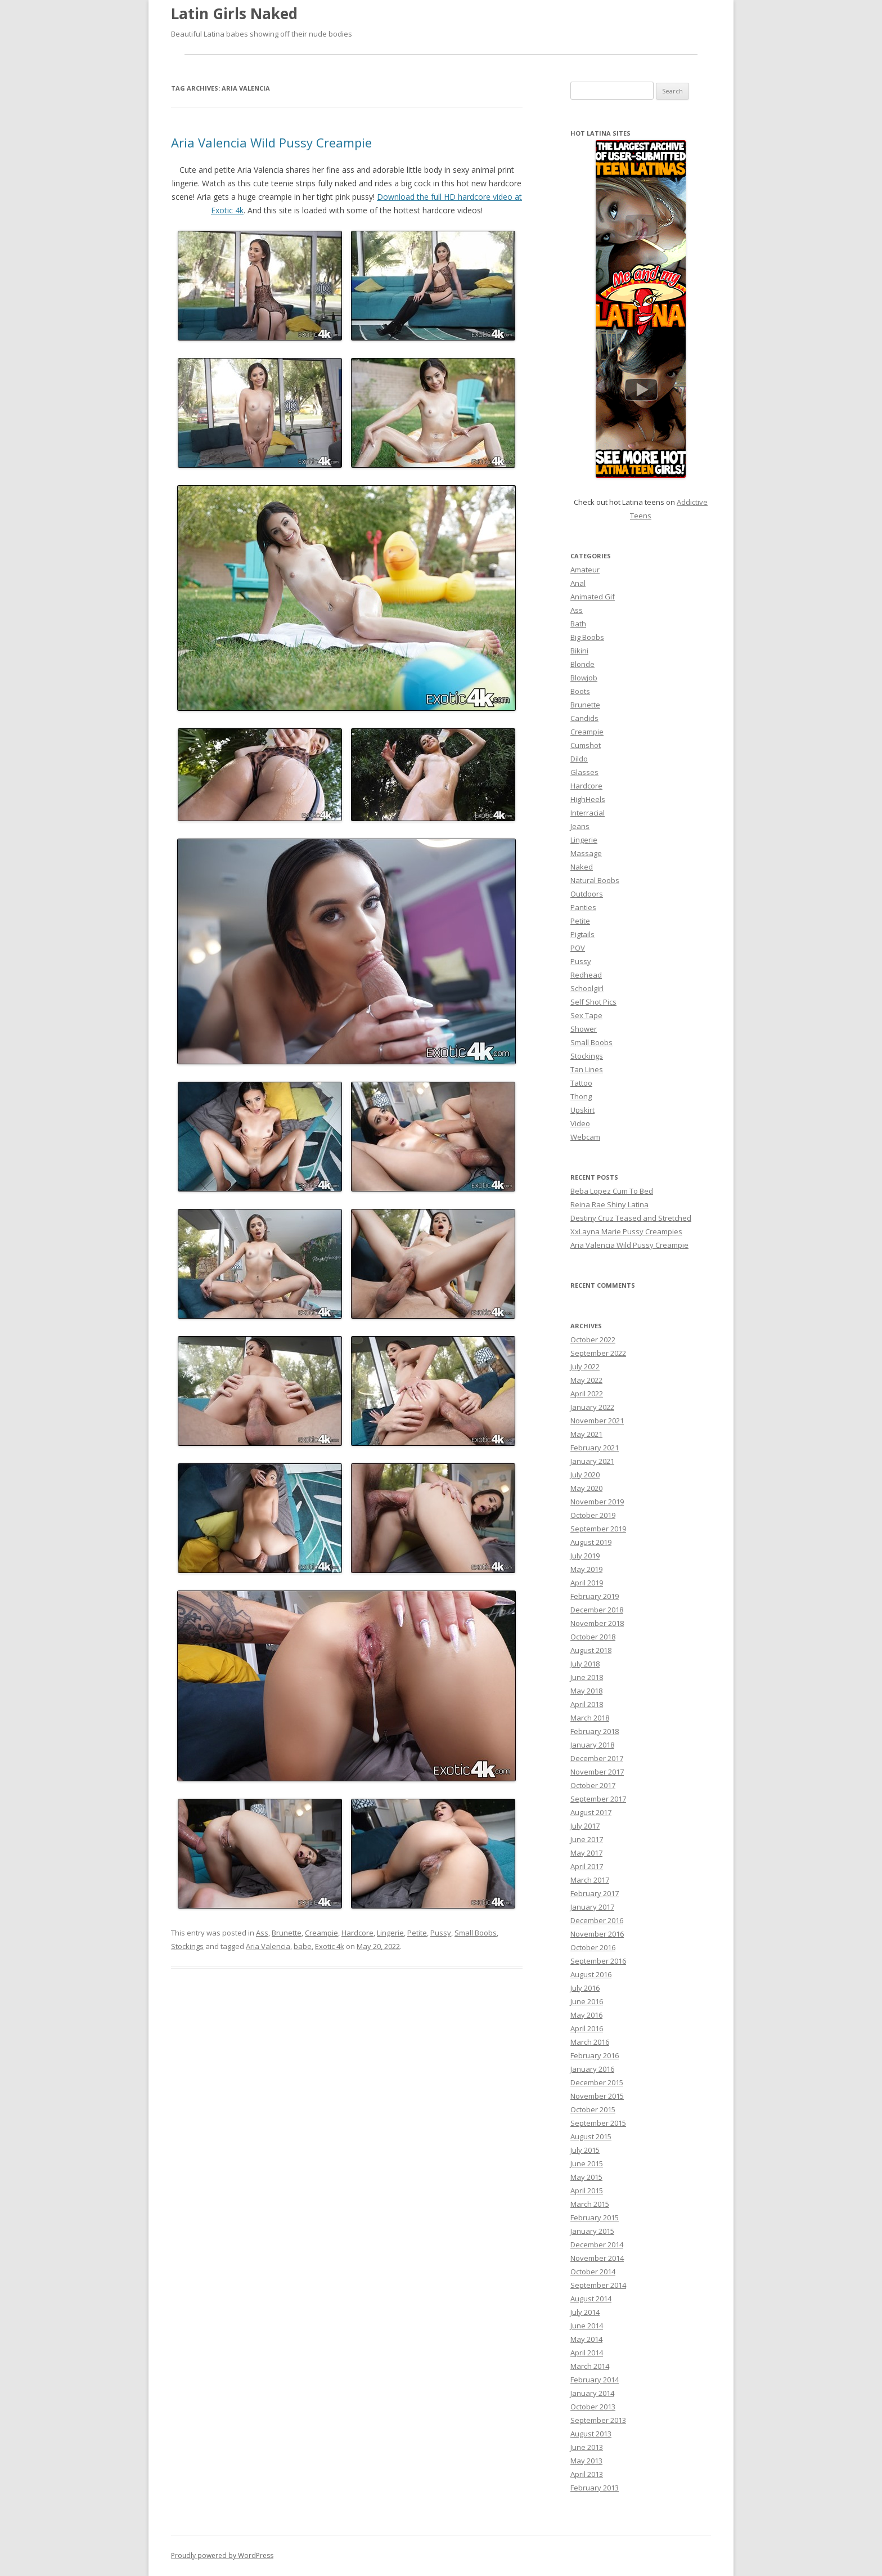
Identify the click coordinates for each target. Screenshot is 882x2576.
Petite (417, 1933)
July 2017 (585, 1826)
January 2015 (592, 2231)
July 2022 (585, 1366)
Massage (586, 853)
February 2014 (594, 2380)
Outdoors (586, 894)
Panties (583, 907)
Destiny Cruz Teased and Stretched (630, 1218)
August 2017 (590, 1812)
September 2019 (598, 1529)
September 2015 (598, 2123)
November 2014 (597, 2258)
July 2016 (585, 1988)
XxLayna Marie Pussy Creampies (626, 1231)
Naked (581, 867)
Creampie (321, 1933)
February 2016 (594, 2055)
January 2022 (592, 1407)
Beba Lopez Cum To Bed (611, 1191)
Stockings (187, 1946)
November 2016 (597, 1934)
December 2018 (596, 1610)
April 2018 (586, 1704)
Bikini (579, 651)
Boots (580, 691)
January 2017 (592, 1907)
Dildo (579, 759)
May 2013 (586, 2461)
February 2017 (594, 1893)
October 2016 (592, 1947)
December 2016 (596, 1920)
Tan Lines (586, 1069)
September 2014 (598, 2285)
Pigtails (582, 934)
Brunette (287, 1933)
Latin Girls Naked (234, 13)
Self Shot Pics (593, 1002)
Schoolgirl (587, 988)
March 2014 (589, 2366)
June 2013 (586, 2447)
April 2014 (586, 2352)
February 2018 (594, 1731)
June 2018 (586, 1677)
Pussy (440, 1933)
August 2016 (590, 1974)
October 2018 (592, 1637)
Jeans (580, 826)
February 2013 (594, 2488)
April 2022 (586, 1393)
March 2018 (589, 1718)
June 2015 (586, 2163)
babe (303, 1946)
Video (580, 1123)
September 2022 (598, 1353)
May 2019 (586, 1569)
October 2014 (592, 2271)
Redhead (586, 975)
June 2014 (586, 2325)
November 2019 (597, 1502)
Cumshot (585, 745)
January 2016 (592, 2069)
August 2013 (590, 2434)
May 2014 (586, 2339)
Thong (581, 1096)
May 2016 (586, 2015)
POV (577, 948)
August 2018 (590, 1650)
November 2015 (597, 2096)
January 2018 (592, 1745)
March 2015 (589, 2204)
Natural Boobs (594, 880)
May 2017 (586, 1853)
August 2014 (590, 2298)
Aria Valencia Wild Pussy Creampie (271, 142)
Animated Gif (592, 597)
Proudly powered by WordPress (222, 2555)
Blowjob (583, 678)
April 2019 (586, 1583)
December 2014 (596, 2244)
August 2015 (590, 2136)
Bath (578, 624)
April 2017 (586, 1866)
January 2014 (592, 2393)
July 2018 (585, 1664)
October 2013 (592, 2407)
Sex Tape (586, 1015)
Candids (584, 718)
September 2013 (598, 2420)
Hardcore (357, 1933)
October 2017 (592, 1785)
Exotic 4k (329, 1946)
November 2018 (597, 1623)
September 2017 (598, 1799)
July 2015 (585, 2150)
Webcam (585, 1137)
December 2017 (596, 1758)
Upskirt (582, 1110)
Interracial (587, 813)
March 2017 (589, 1880)
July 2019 (585, 1556)
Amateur (585, 570)
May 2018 (586, 1691)
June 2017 (586, 1839)
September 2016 (598, 1961)
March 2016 (589, 2042)
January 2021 (592, 1461)
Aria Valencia (268, 1946)
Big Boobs (587, 637)
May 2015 (586, 2177)
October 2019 (592, 1515)
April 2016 (586, 2028)
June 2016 (586, 2001)
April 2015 (586, 2190)
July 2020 (585, 1475)
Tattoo (581, 1083)
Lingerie (390, 1933)
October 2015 (592, 2109)
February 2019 (594, 1596)
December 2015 (596, 2082)
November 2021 (597, 1420)
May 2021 (586, 1434)
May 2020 (586, 1488)
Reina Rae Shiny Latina (609, 1204)
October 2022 (592, 1339)
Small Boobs (475, 1933)
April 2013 (586, 2474)
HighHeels (587, 799)
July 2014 (585, 2312)
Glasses (584, 772)
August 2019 (590, 1542)
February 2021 (594, 1447)
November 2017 (597, 1772)
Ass (262, 1933)
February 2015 (594, 2217)
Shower (583, 1029)
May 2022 (586, 1380)
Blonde (582, 664)
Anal (578, 583)
